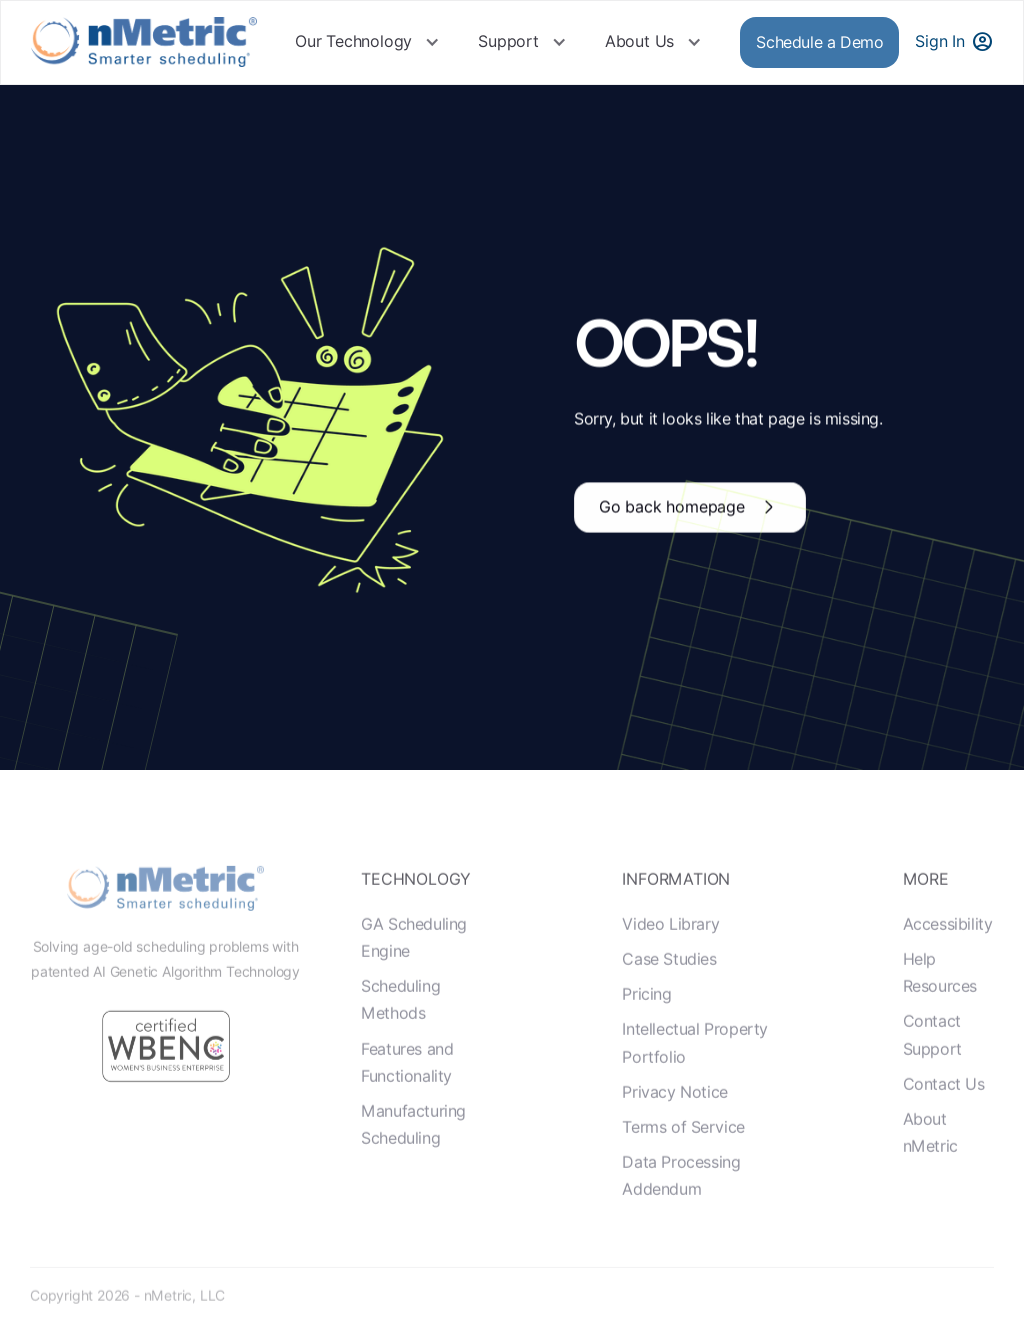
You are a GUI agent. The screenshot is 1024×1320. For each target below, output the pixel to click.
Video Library (670, 963)
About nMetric (930, 1172)
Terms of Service (683, 1166)
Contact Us (944, 1123)
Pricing (646, 1034)
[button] (367, 42)
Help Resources (940, 1012)
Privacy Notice (674, 1131)
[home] (144, 42)
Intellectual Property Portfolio (695, 1083)
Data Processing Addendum (681, 1215)
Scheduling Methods (400, 1040)
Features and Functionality (407, 1102)
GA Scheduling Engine (414, 977)
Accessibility (948, 963)
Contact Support (932, 1075)
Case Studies (669, 998)
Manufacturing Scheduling (413, 1164)
